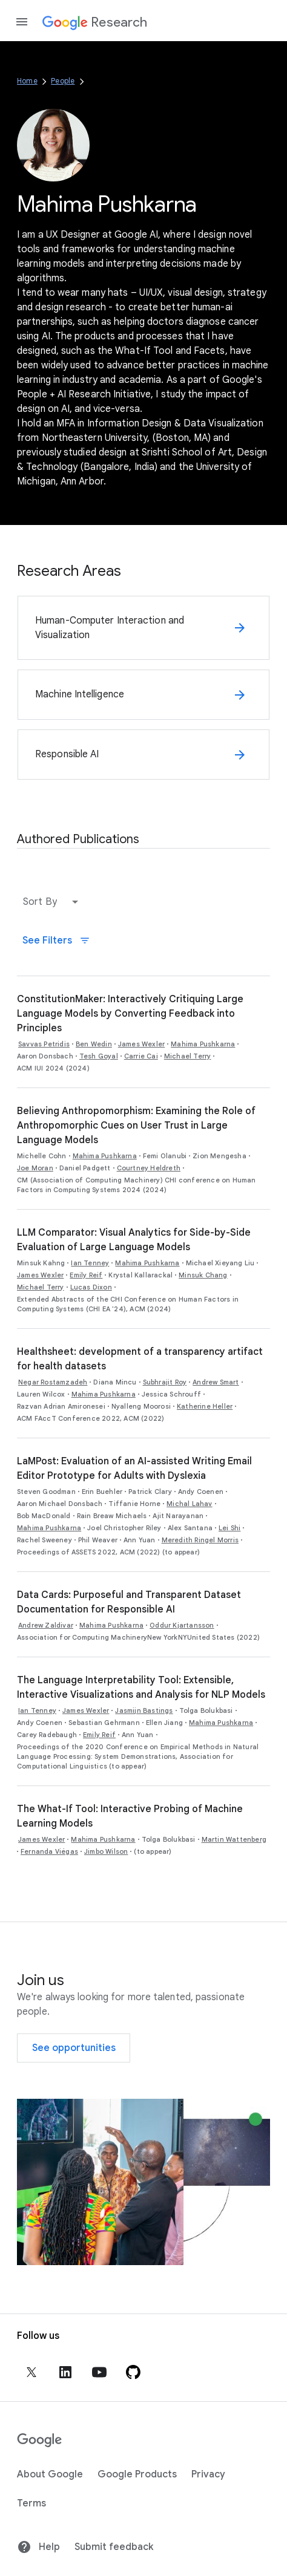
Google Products (137, 2474)
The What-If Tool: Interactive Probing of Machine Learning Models (130, 1816)
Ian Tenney (90, 1263)
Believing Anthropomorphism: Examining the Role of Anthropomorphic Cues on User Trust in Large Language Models (136, 1125)
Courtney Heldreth (148, 1168)
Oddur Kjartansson (182, 1625)
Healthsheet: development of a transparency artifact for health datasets (140, 1359)
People (62, 80)
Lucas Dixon (91, 1287)
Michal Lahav (189, 1503)
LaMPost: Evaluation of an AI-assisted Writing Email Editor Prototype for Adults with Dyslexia (134, 1468)
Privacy (208, 2474)
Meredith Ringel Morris (200, 1540)
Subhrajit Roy (165, 1382)
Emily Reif (86, 1275)
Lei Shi (229, 1528)
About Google (50, 2474)
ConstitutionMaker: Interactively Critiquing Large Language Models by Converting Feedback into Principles (130, 1013)
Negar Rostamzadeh (52, 1382)
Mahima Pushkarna (203, 1044)
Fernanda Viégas (49, 1851)
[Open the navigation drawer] (21, 21)
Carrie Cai (141, 1056)
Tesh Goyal (98, 1056)
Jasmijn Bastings (144, 1710)
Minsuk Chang (203, 1275)
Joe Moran (35, 1168)
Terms (31, 2503)
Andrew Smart (216, 1382)
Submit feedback (113, 2547)
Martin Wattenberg (234, 1839)
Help (38, 2547)
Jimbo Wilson (106, 1851)
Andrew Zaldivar (45, 1625)
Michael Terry (187, 1056)
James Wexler (141, 1044)
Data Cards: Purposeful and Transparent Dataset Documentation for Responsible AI (129, 1602)
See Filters (56, 940)
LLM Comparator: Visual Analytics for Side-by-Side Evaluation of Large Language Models (134, 1240)
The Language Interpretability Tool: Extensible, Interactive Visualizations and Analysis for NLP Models (141, 1687)
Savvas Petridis (44, 1044)
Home (27, 80)
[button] (53, 902)
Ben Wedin (94, 1044)
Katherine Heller (205, 1406)
